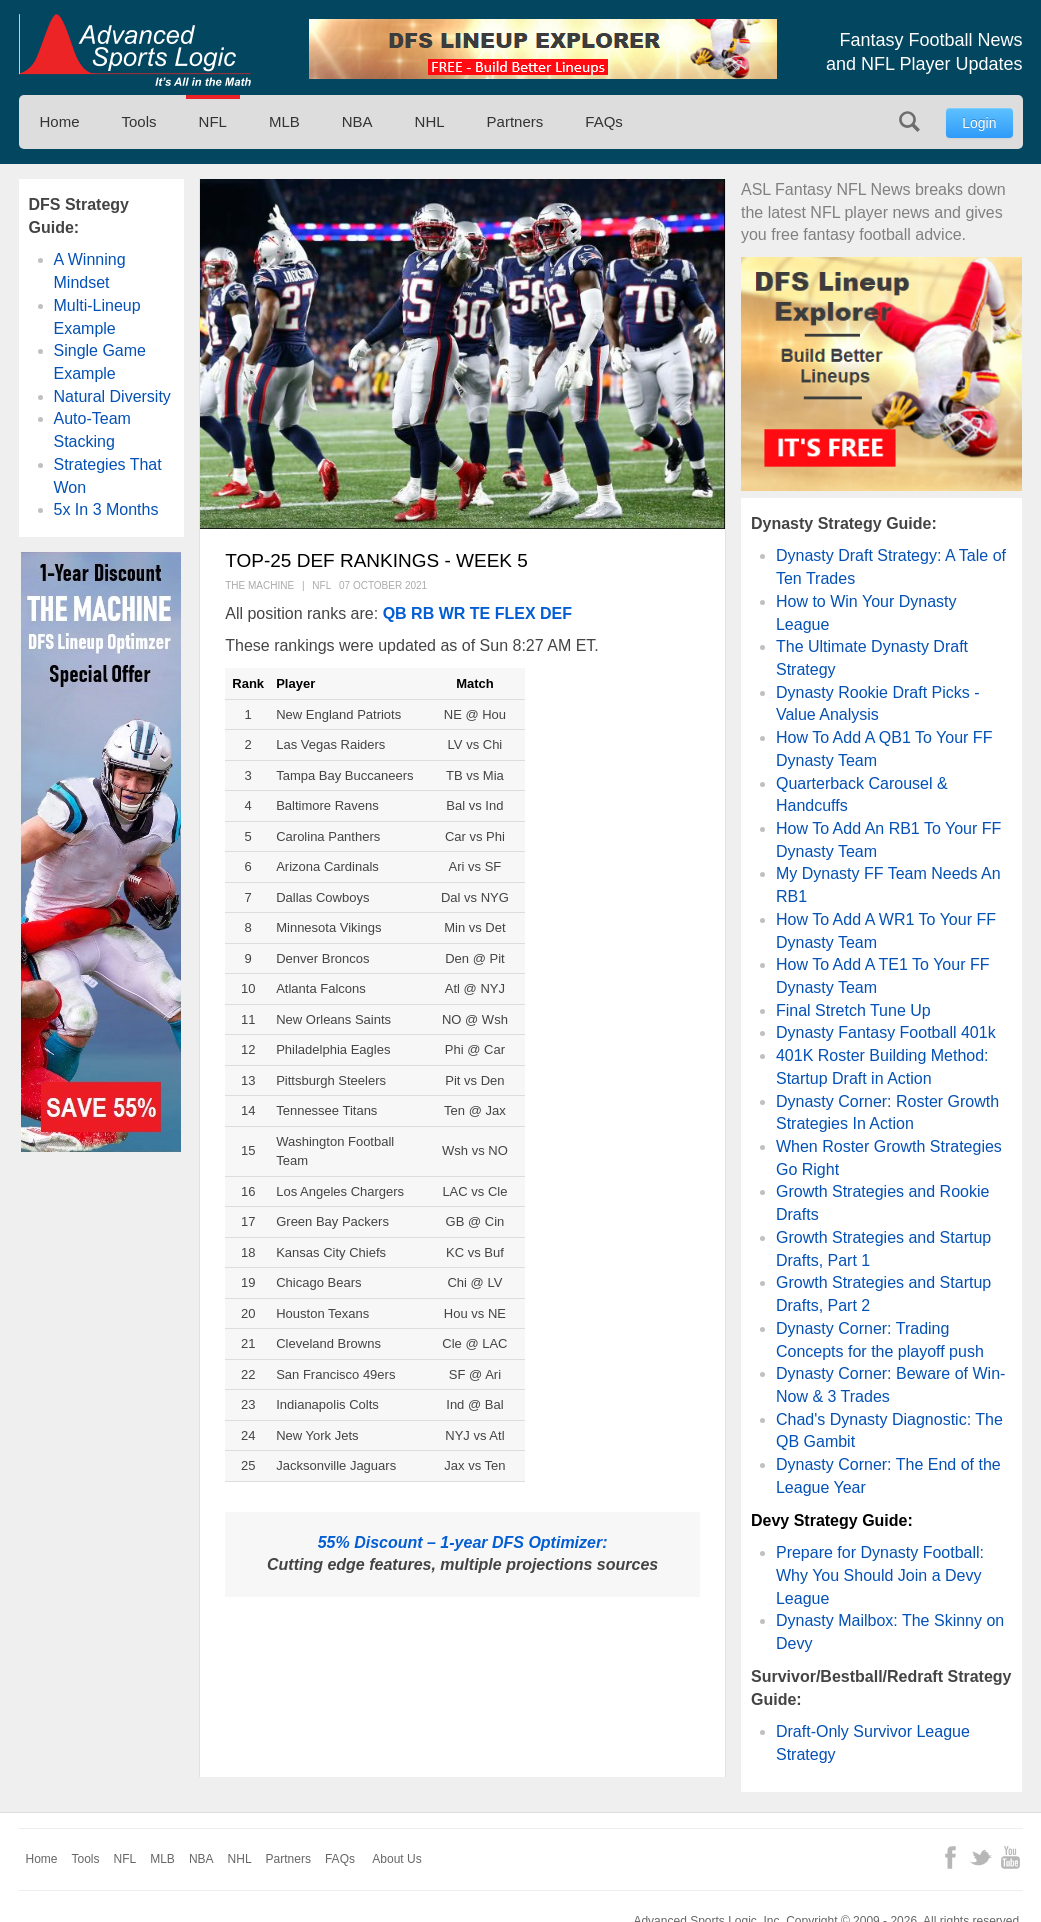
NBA (357, 121)
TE (480, 613)
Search (909, 121)
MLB (284, 121)
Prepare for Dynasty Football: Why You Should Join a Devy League (880, 1575)
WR (452, 613)
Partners (515, 121)
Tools (139, 121)
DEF (556, 613)
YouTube (1010, 1857)
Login (979, 123)
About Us (396, 1859)
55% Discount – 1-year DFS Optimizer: (463, 1542)
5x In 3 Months (106, 509)
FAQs (604, 121)
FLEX (515, 613)
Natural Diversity (112, 396)
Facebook (950, 1857)
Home (60, 121)
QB (395, 613)
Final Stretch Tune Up (853, 1010)
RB (422, 613)
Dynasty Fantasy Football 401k (886, 1032)
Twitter (980, 1857)
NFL (213, 121)
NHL (430, 121)
